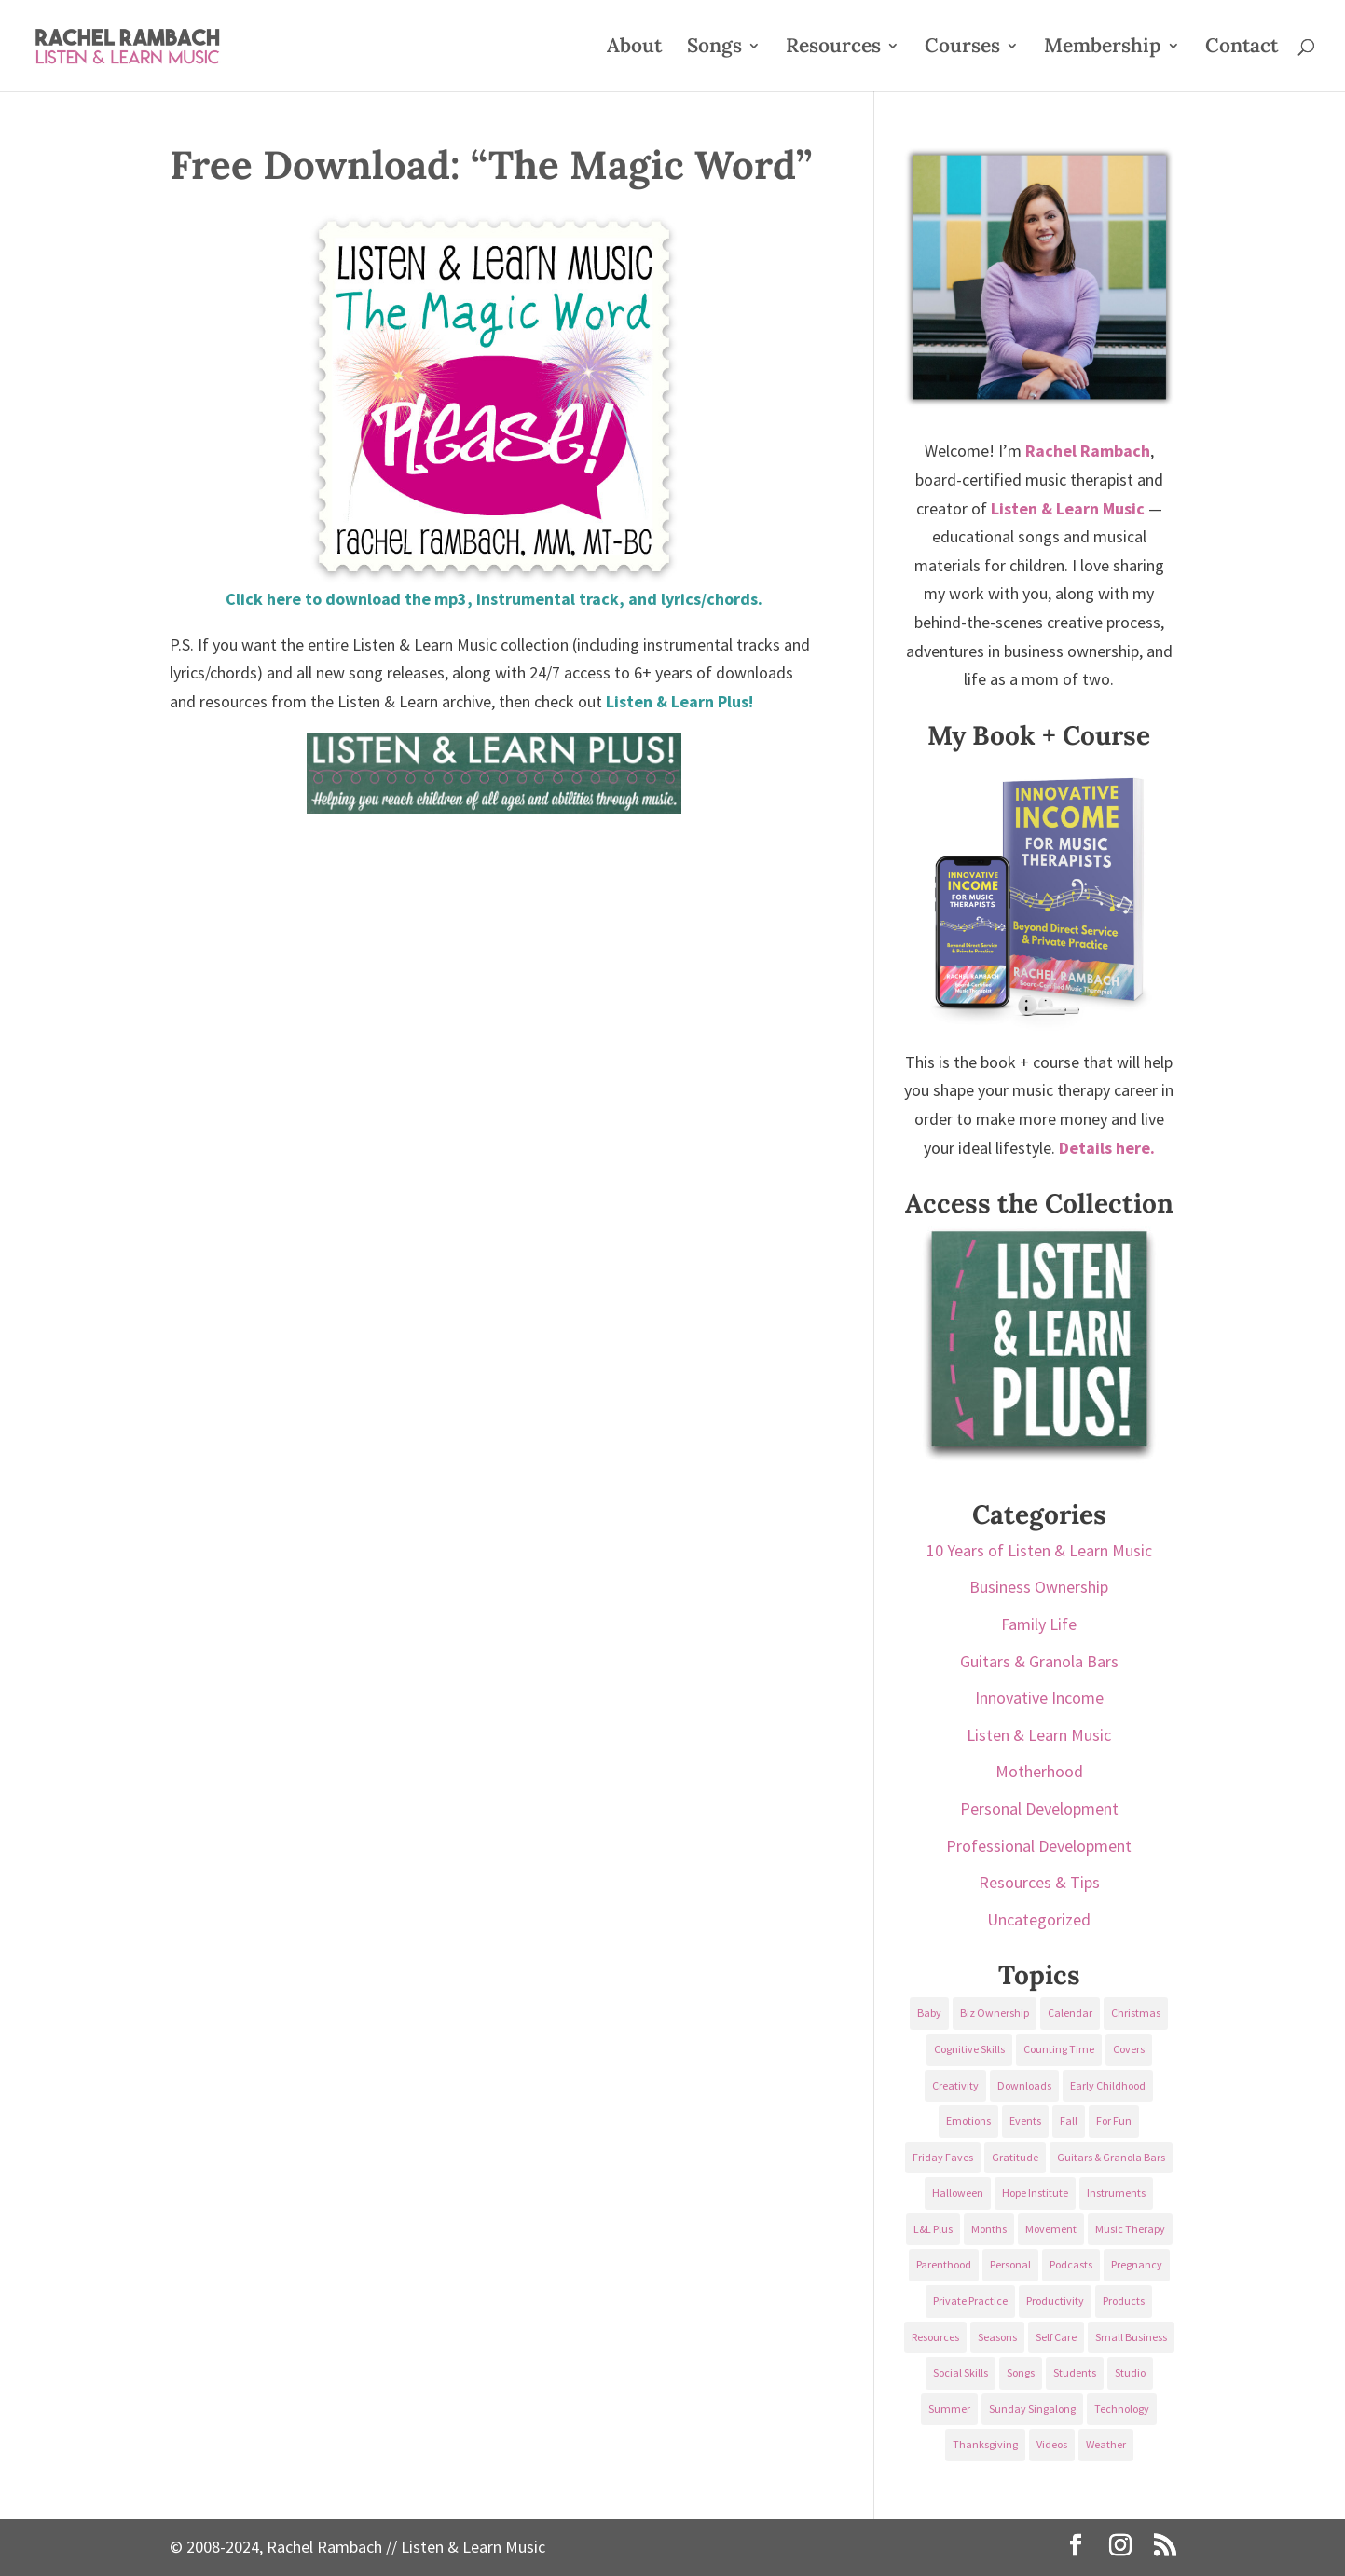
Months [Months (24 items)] (989, 2229)
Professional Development (1039, 1846)
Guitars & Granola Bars (1039, 1661)
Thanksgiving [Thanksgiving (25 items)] (985, 2444)
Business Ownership (1038, 1586)
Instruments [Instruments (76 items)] (1116, 2192)
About (634, 48)
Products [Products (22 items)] (1124, 2301)
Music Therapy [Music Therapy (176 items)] (1130, 2229)
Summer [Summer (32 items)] (949, 2409)
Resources (833, 48)
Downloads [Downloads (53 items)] (1024, 2085)
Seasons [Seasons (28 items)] (997, 2337)
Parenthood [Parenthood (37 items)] (943, 2264)
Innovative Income (1039, 1697)
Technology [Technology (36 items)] (1121, 2409)
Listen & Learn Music (1039, 1735)
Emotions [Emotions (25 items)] (968, 2121)
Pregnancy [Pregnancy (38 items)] (1136, 2264)
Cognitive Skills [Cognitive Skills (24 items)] (969, 2049)
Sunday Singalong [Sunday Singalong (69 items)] (1032, 2409)
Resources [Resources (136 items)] (935, 2337)
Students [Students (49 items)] (1074, 2372)
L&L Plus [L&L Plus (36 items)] (933, 2229)
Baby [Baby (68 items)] (929, 2013)
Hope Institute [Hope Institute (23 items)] (1035, 2192)
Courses (962, 48)
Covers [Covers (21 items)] (1129, 2049)
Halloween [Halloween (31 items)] (957, 2192)
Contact (1241, 48)
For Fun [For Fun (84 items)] (1114, 2121)
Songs (714, 48)
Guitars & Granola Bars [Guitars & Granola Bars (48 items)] (1111, 2157)
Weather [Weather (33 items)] (1106, 2444)
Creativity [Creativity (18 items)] (955, 2085)
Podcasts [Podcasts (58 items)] (1071, 2264)
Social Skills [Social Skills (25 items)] (960, 2372)
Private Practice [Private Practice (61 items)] (970, 2301)
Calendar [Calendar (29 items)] (1070, 2013)
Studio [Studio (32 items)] (1130, 2372)
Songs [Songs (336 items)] (1021, 2372)
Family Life (1039, 1624)
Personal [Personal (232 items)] (1010, 2264)
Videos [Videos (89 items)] (1051, 2444)
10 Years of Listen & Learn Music (1039, 1550)
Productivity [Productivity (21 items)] (1055, 2301)
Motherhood (1039, 1771)
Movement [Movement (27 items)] (1051, 2229)
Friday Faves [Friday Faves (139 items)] (943, 2157)
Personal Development (1039, 1808)
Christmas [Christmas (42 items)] (1135, 2013)
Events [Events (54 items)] (1025, 2121)
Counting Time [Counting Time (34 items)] (1058, 2049)
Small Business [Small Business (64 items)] (1131, 2337)
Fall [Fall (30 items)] (1068, 2121)
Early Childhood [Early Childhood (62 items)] (1108, 2085)
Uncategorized (1039, 1919)
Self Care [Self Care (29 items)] (1056, 2337)
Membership (1102, 48)
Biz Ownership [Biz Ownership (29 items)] (994, 2013)
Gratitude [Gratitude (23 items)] (1015, 2157)
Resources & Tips (1039, 1882)
